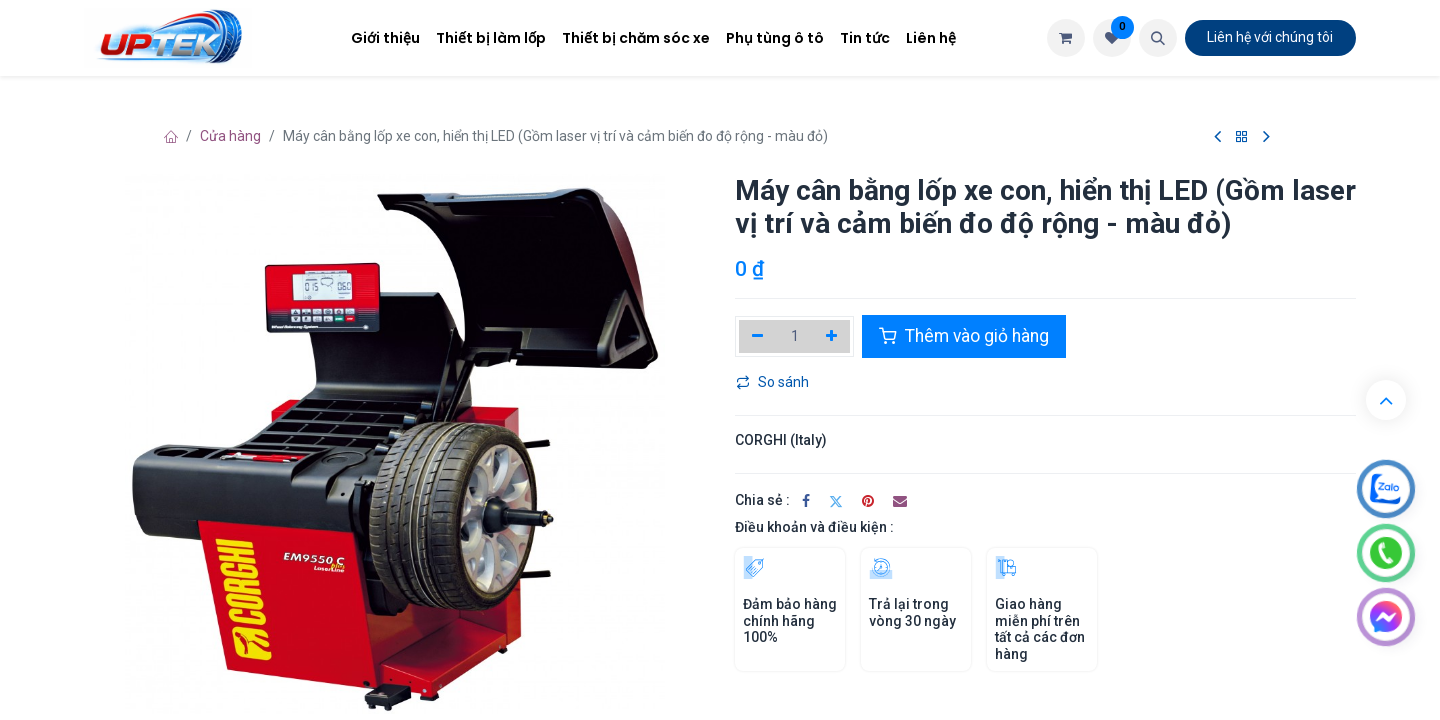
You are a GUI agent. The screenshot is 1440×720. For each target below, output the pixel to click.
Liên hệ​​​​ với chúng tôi (1270, 37)
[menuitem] (385, 38)
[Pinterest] (868, 501)
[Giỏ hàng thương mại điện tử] (1066, 38)
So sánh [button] (772, 382)
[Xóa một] (757, 336)
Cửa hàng (230, 136)
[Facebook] (806, 501)
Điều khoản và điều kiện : (814, 527)
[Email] (900, 501)
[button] (1158, 38)
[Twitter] (836, 501)
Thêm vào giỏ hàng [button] (964, 336)
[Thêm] (832, 336)
